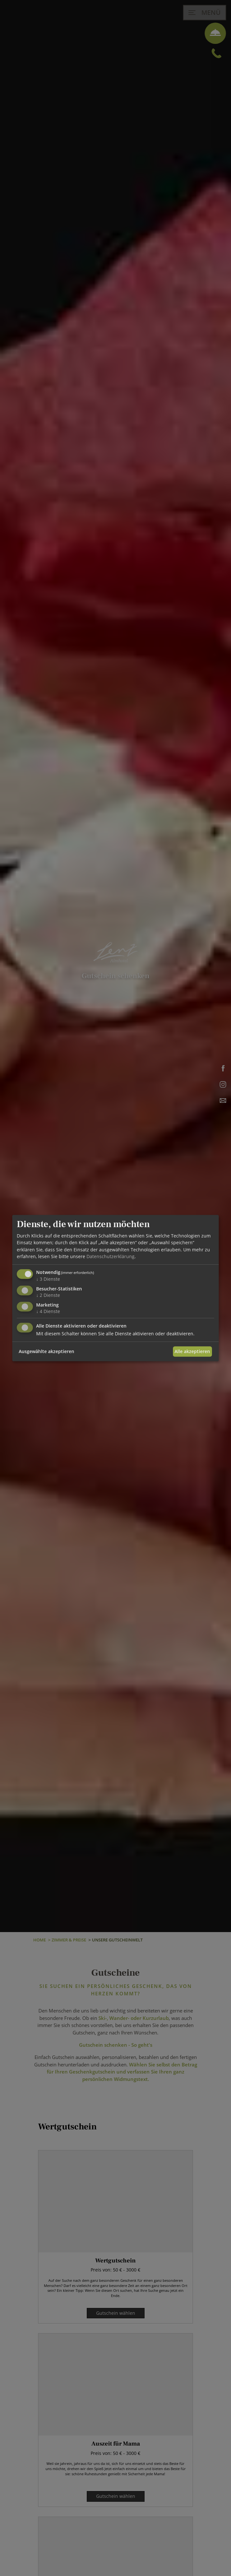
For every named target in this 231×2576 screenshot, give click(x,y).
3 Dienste (48, 1279)
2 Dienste (48, 1295)
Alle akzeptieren (192, 1351)
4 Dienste (48, 1311)
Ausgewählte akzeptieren (46, 1351)
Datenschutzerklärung (110, 1256)
